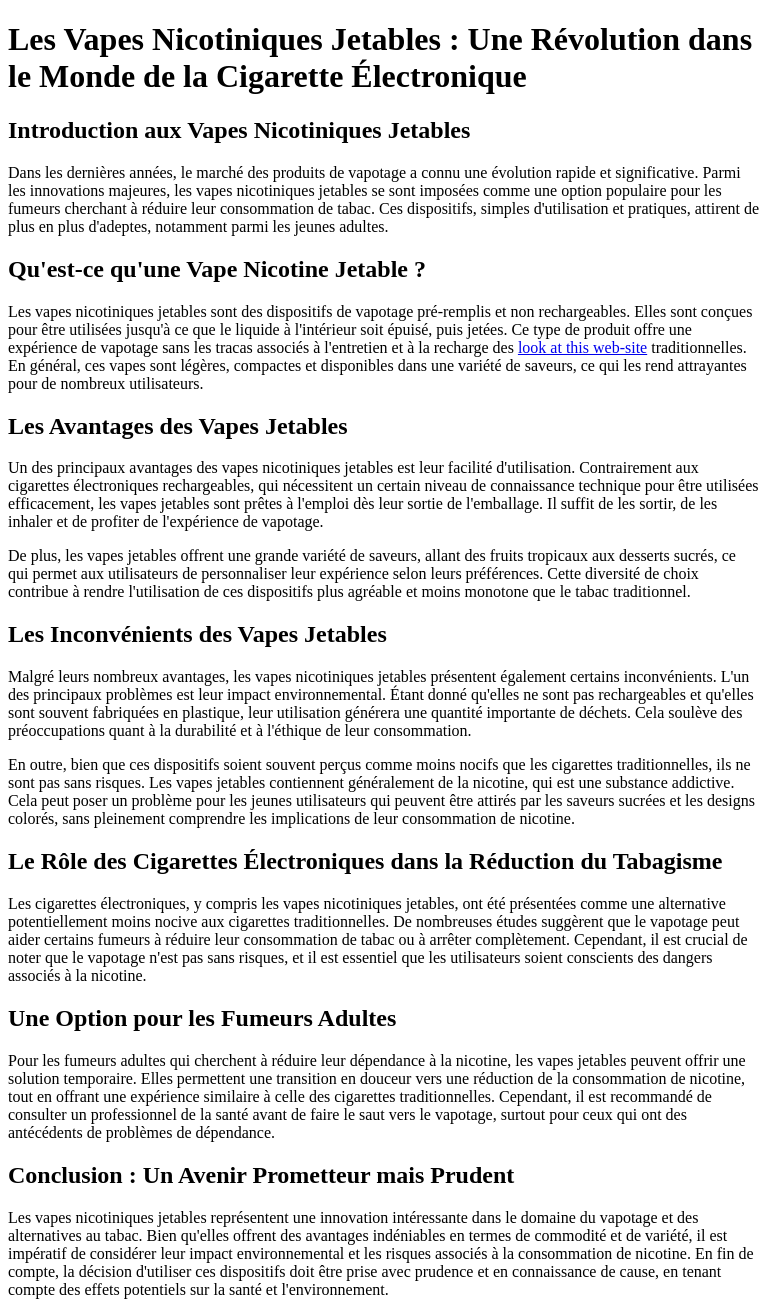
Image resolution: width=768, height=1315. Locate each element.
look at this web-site (582, 347)
